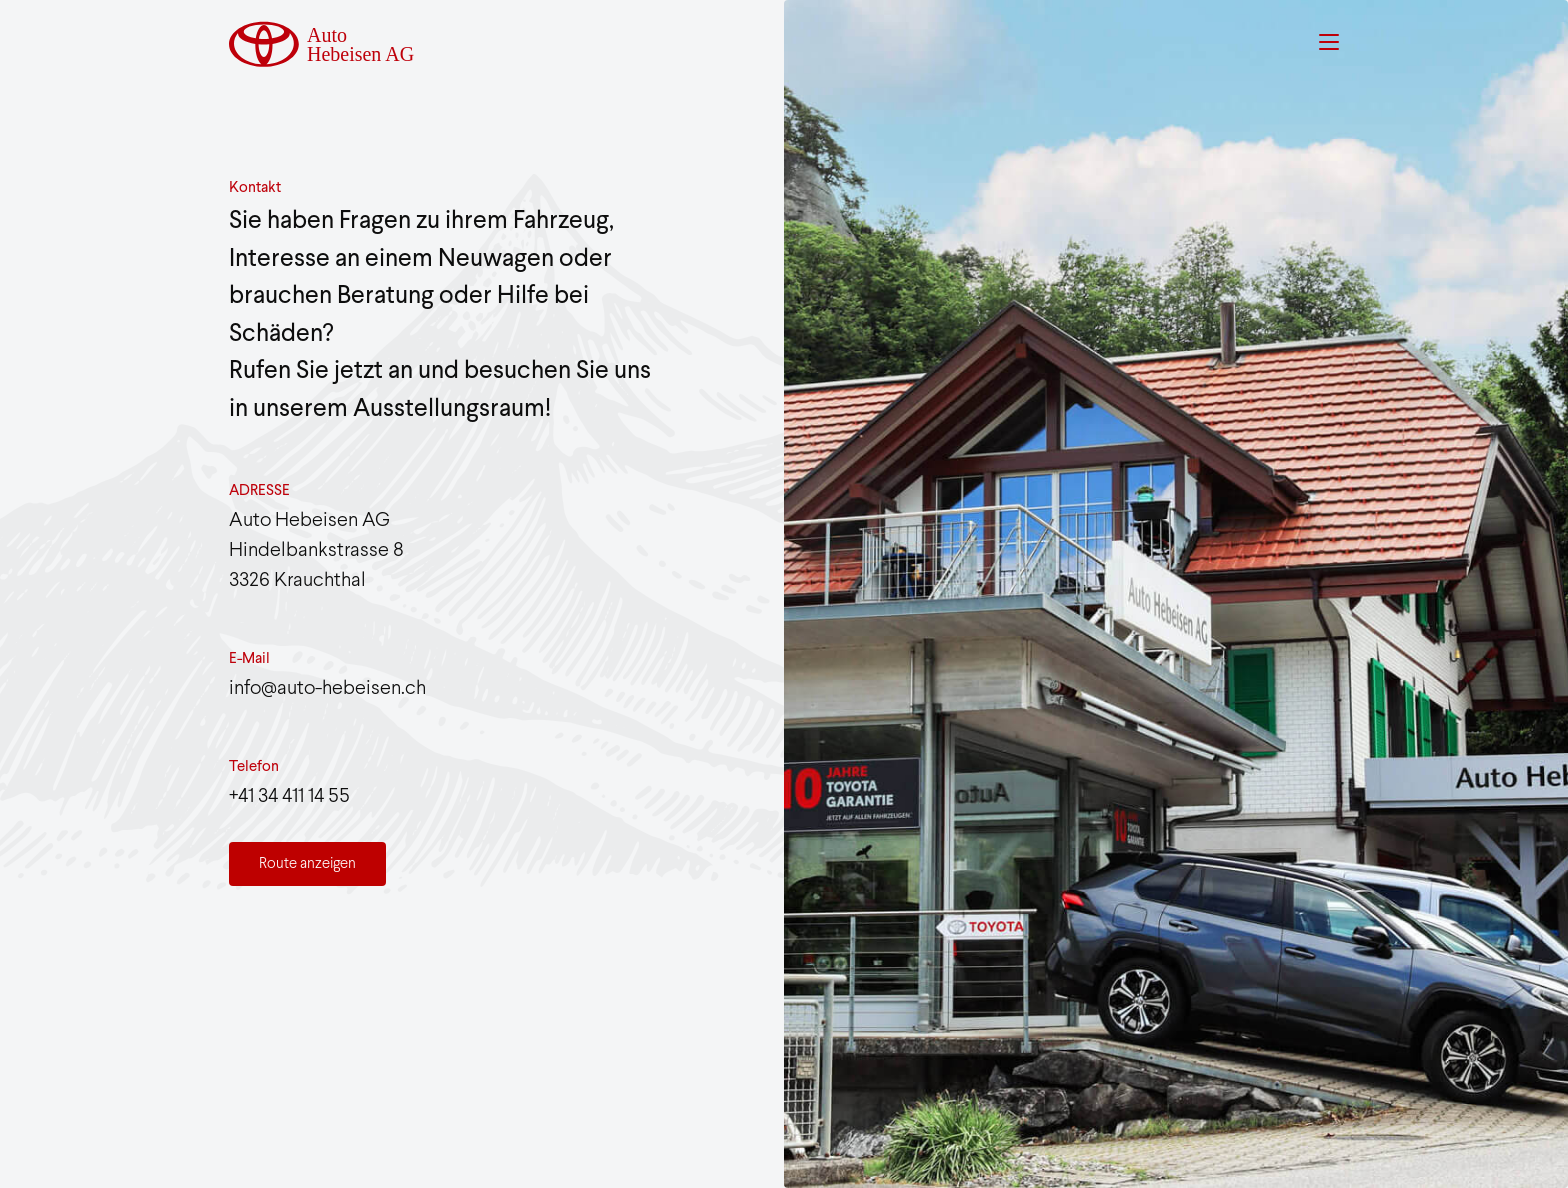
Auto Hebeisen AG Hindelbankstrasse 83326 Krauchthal (316, 550)
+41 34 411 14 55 (289, 796)
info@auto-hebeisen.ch (327, 688)
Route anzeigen (307, 864)
